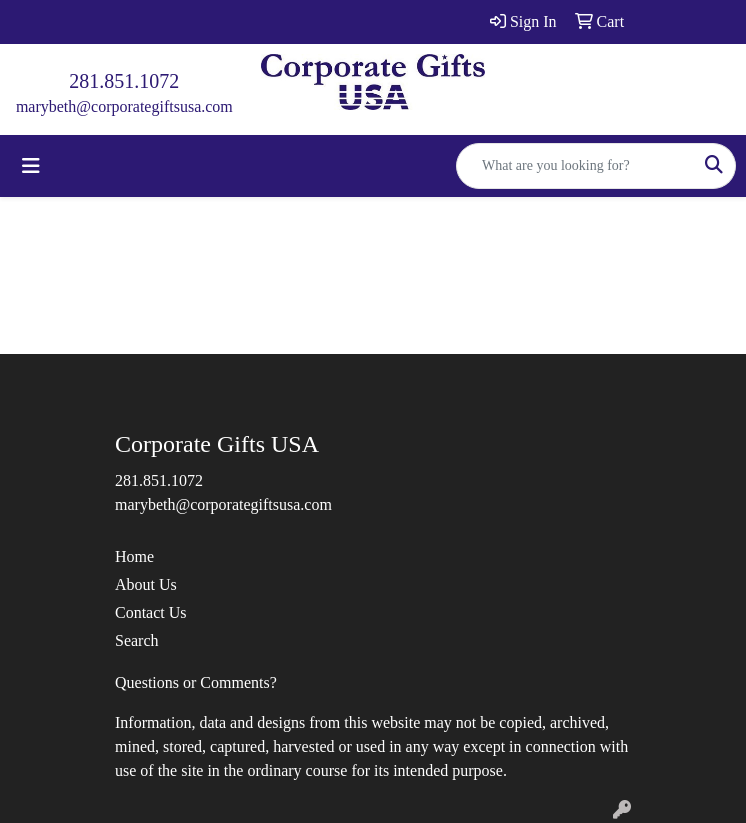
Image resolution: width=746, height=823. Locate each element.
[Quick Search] (575, 166)
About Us (146, 584)
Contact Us (151, 612)
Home (134, 556)
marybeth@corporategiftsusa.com (124, 106)
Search (137, 640)
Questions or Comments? (196, 682)
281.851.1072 (124, 81)
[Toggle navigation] (31, 166)
